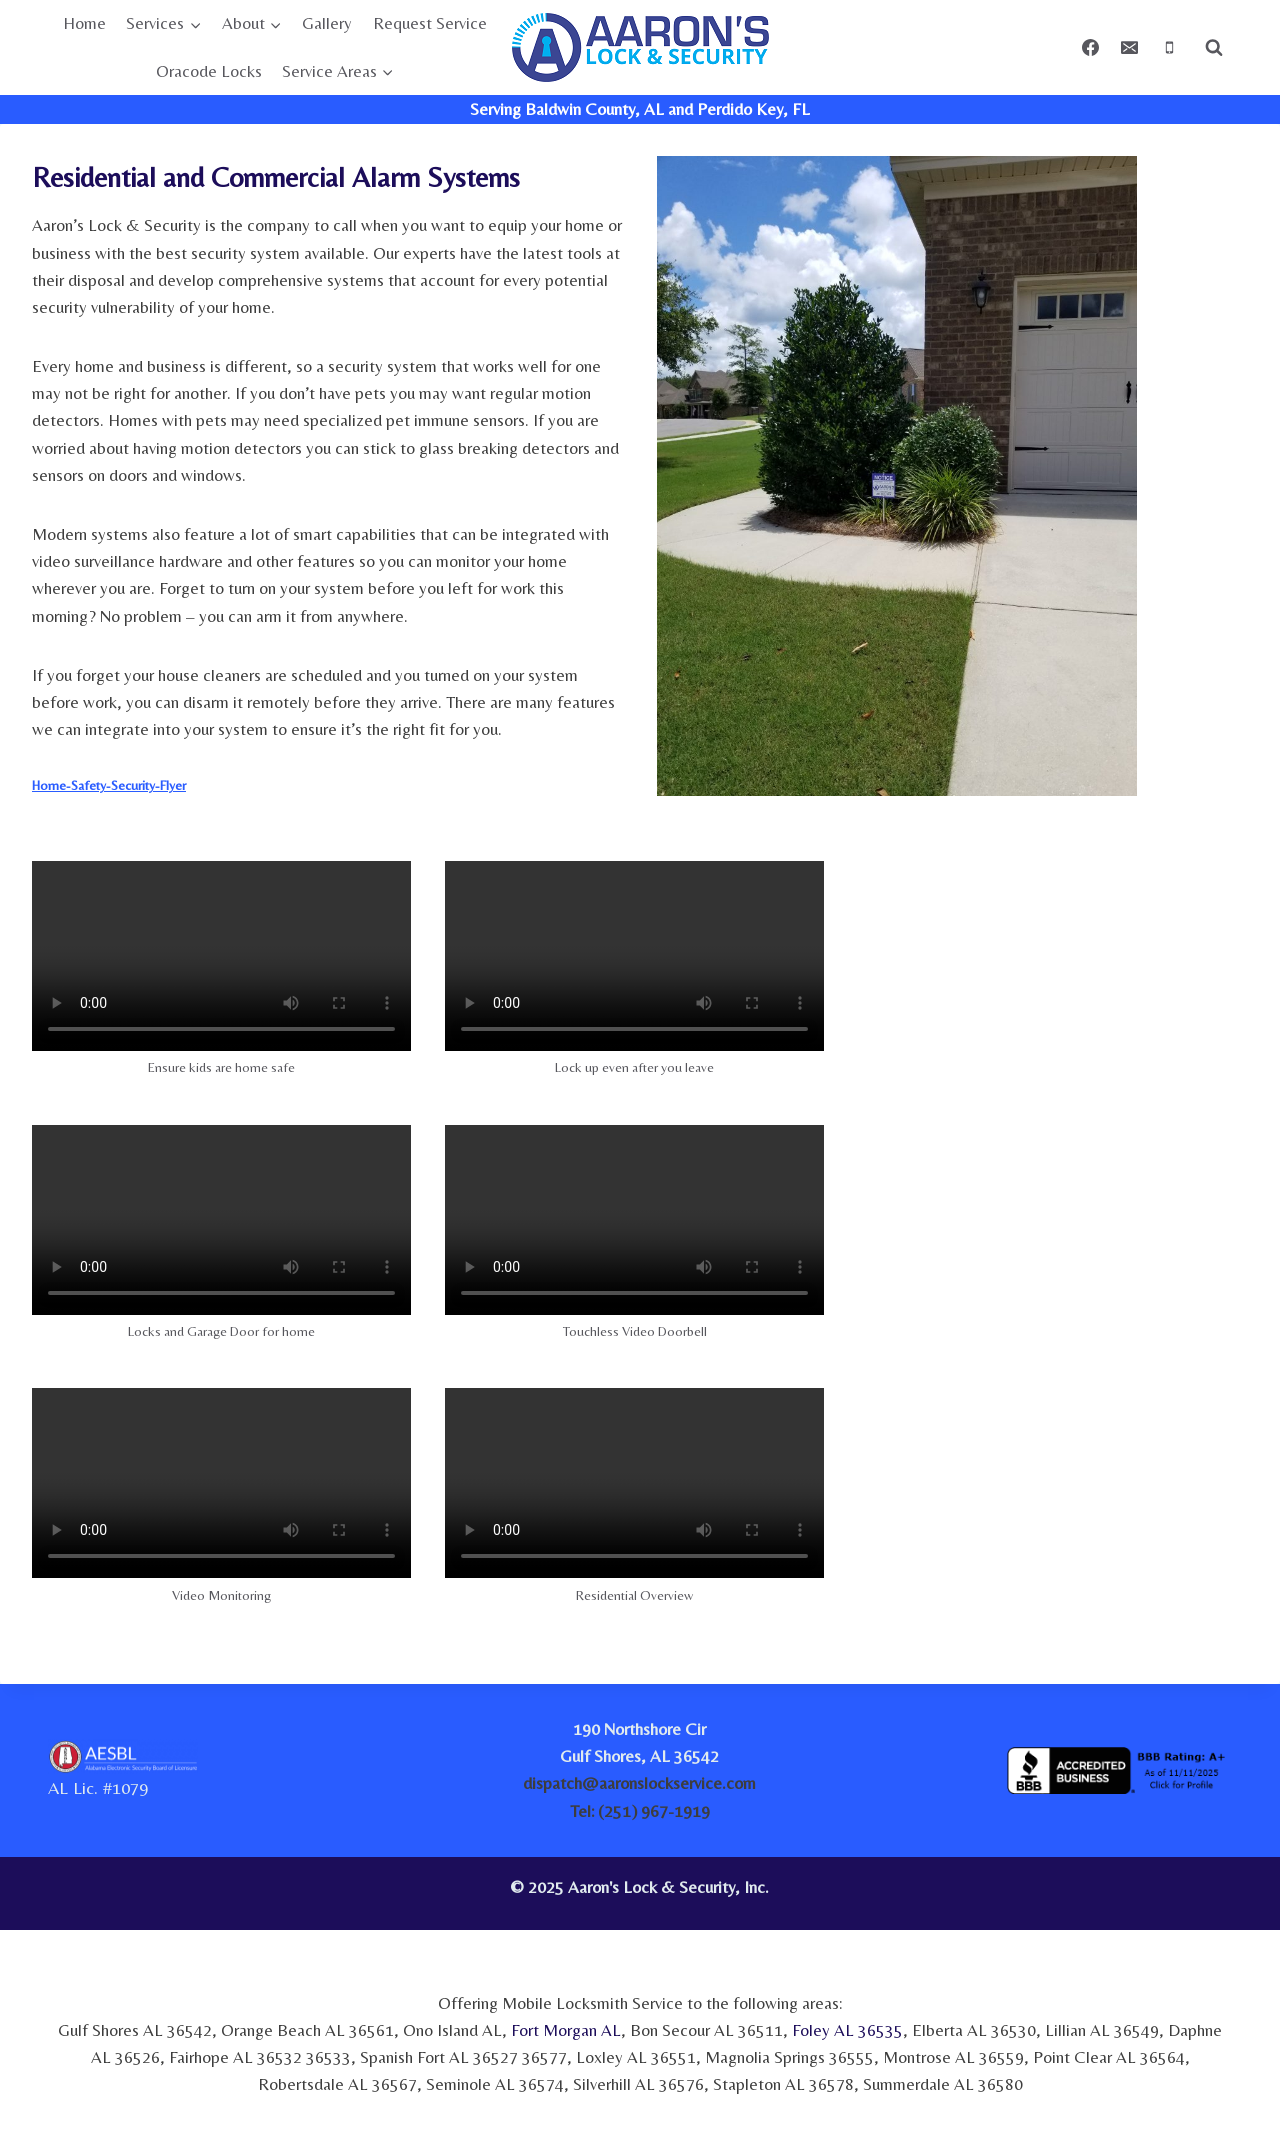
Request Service (430, 23)
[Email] (1130, 48)
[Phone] (1169, 48)
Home (84, 23)
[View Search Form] (1214, 48)
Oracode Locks (209, 71)
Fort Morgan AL (566, 2030)
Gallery (327, 23)
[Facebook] (1091, 48)
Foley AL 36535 (847, 2030)
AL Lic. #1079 (98, 1787)
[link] (1078, 1893)
